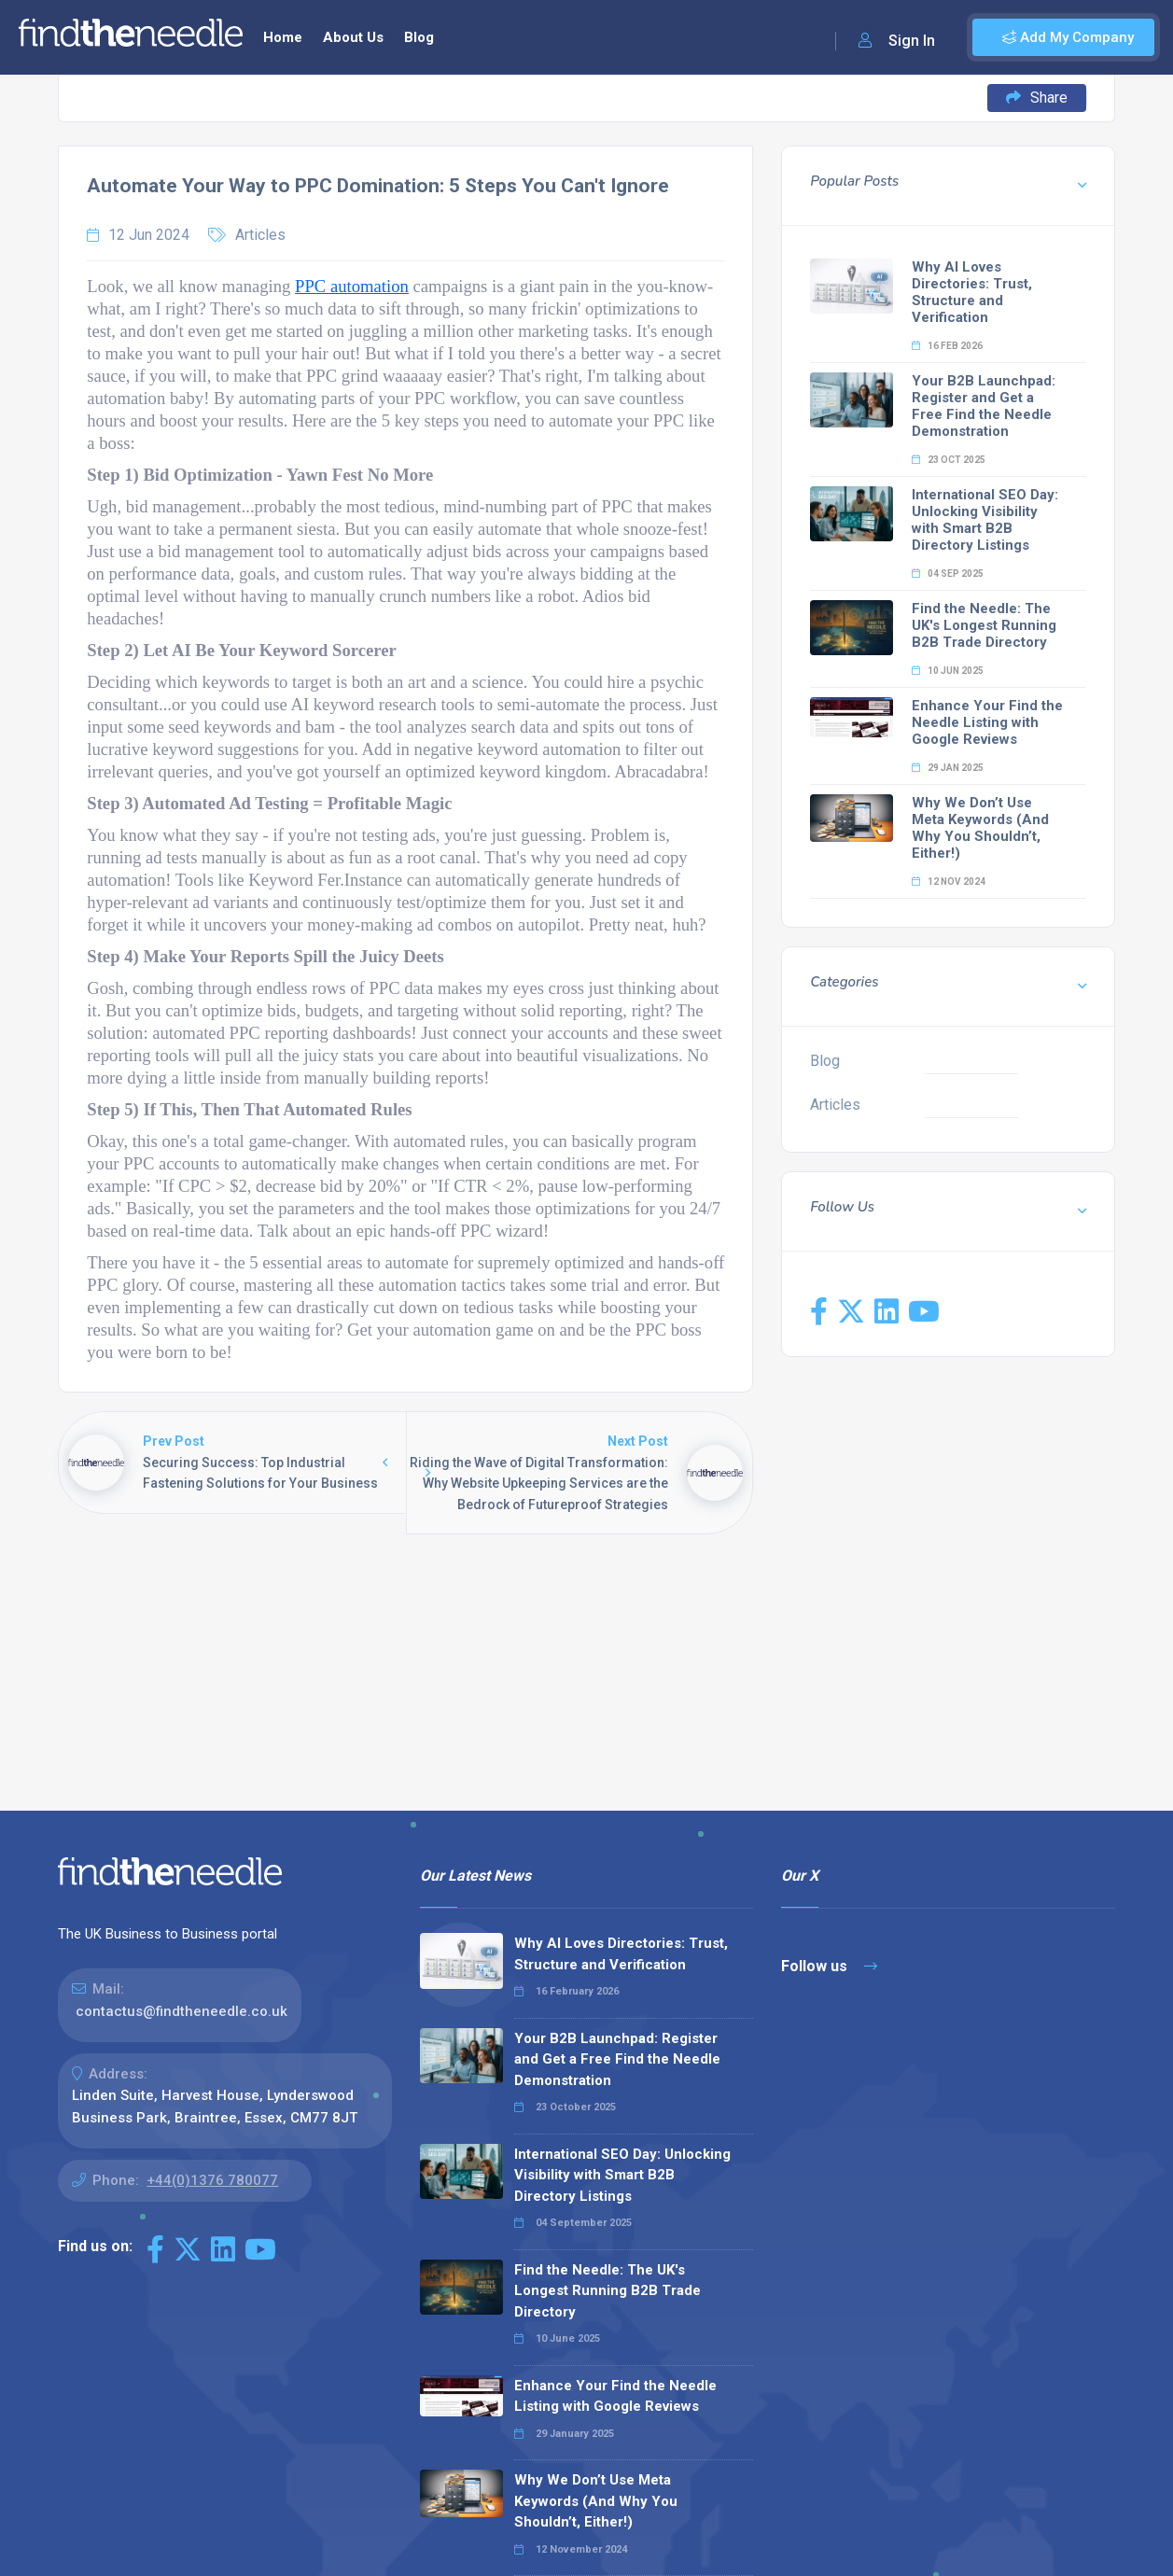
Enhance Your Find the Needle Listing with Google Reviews (987, 722)
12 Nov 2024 (948, 881)
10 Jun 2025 (948, 670)
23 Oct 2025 (948, 460)
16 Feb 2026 (947, 346)
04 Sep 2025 (948, 573)
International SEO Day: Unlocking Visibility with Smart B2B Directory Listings (985, 519)
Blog (419, 37)
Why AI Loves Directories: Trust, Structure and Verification (972, 292)
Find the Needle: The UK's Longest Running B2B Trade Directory (984, 625)
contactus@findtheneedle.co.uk (181, 2011)
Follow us (829, 1966)
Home (282, 37)
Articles (260, 235)
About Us (353, 37)
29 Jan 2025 (948, 768)
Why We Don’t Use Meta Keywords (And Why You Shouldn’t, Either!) (980, 827)
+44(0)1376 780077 (212, 2180)
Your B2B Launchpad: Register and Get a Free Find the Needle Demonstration (983, 406)
